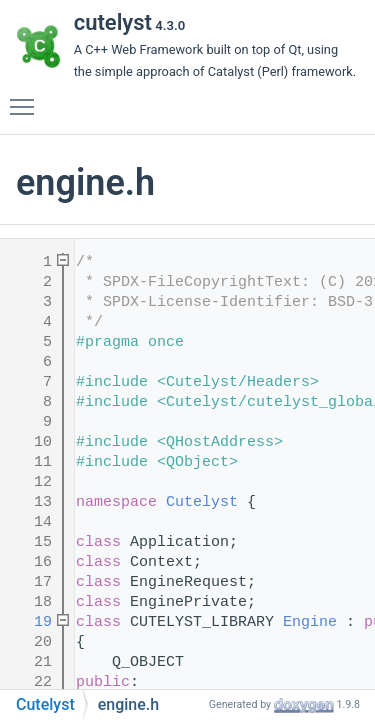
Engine (310, 622)
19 (29, 622)
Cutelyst (202, 502)
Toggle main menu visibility (27, 98)
